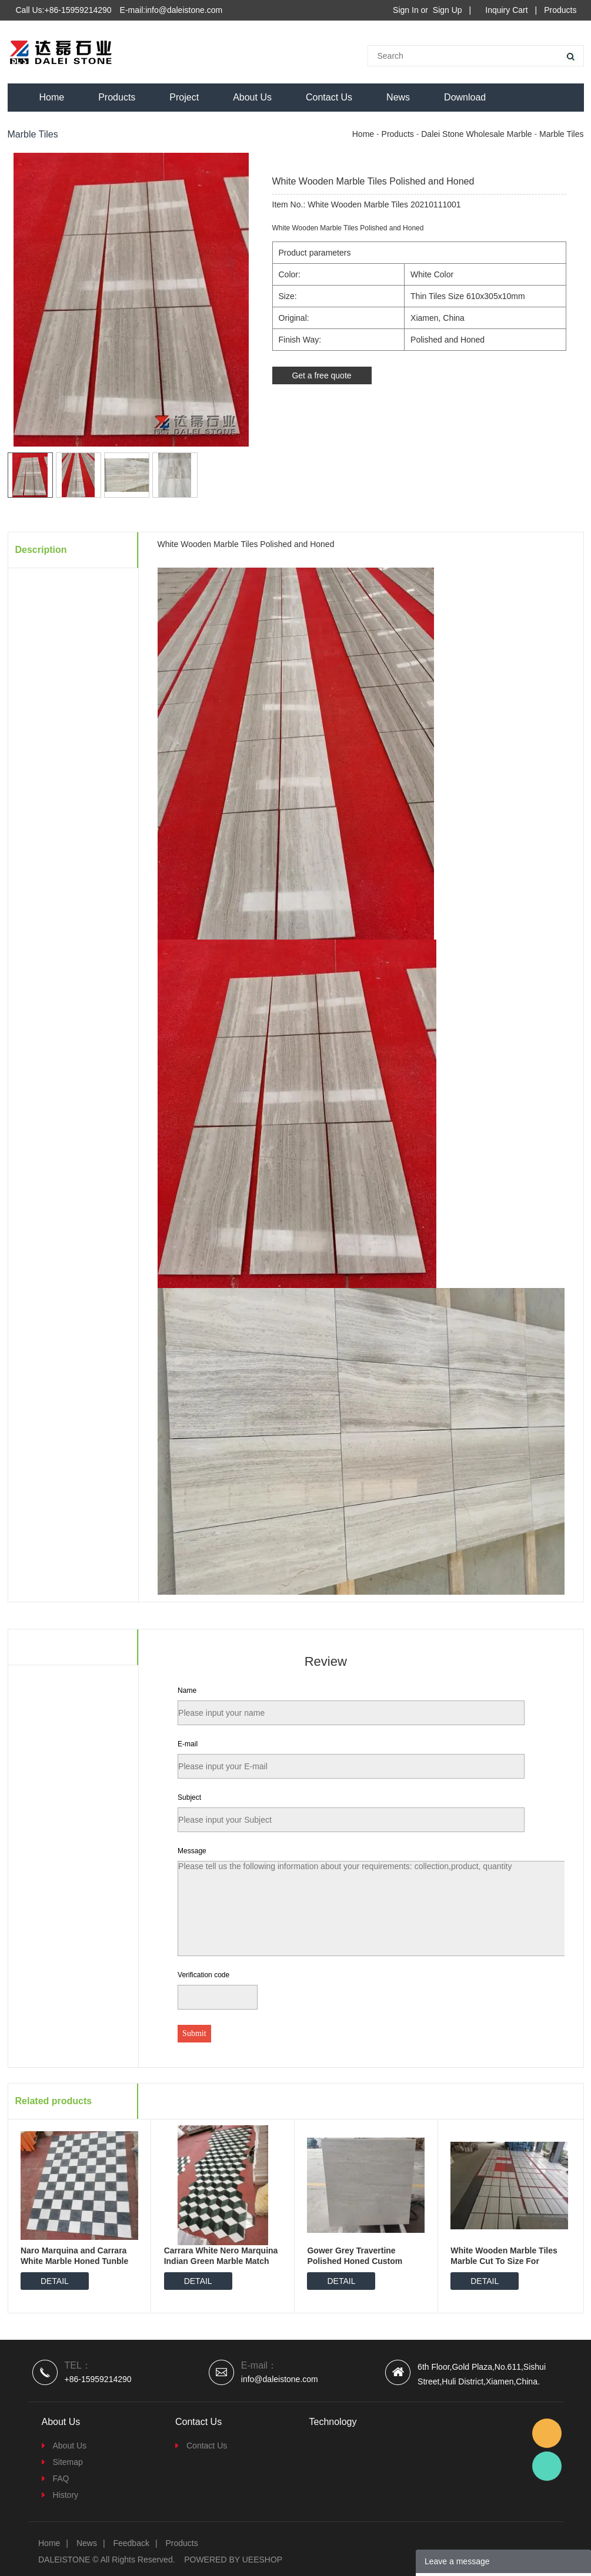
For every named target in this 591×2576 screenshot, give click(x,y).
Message (192, 1851)
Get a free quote (321, 375)
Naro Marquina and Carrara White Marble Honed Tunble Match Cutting (74, 2261)
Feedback (131, 2543)
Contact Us (329, 97)
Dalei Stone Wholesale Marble (476, 134)
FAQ (61, 2478)
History (66, 2495)
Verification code (203, 1975)
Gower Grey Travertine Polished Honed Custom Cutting (354, 2261)
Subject (189, 1797)
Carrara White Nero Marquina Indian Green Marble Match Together (221, 2261)
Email (547, 2433)
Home (52, 97)
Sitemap (68, 2462)
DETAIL (55, 2281)
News (398, 97)
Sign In (406, 10)
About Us (252, 97)
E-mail (188, 1744)
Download (465, 97)
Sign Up (447, 10)
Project (184, 97)
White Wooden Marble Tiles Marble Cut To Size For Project (503, 2261)
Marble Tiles (561, 134)
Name (187, 1690)
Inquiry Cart (506, 10)
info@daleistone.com (279, 2379)
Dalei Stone (547, 2466)
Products (560, 10)
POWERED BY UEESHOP (233, 2559)
